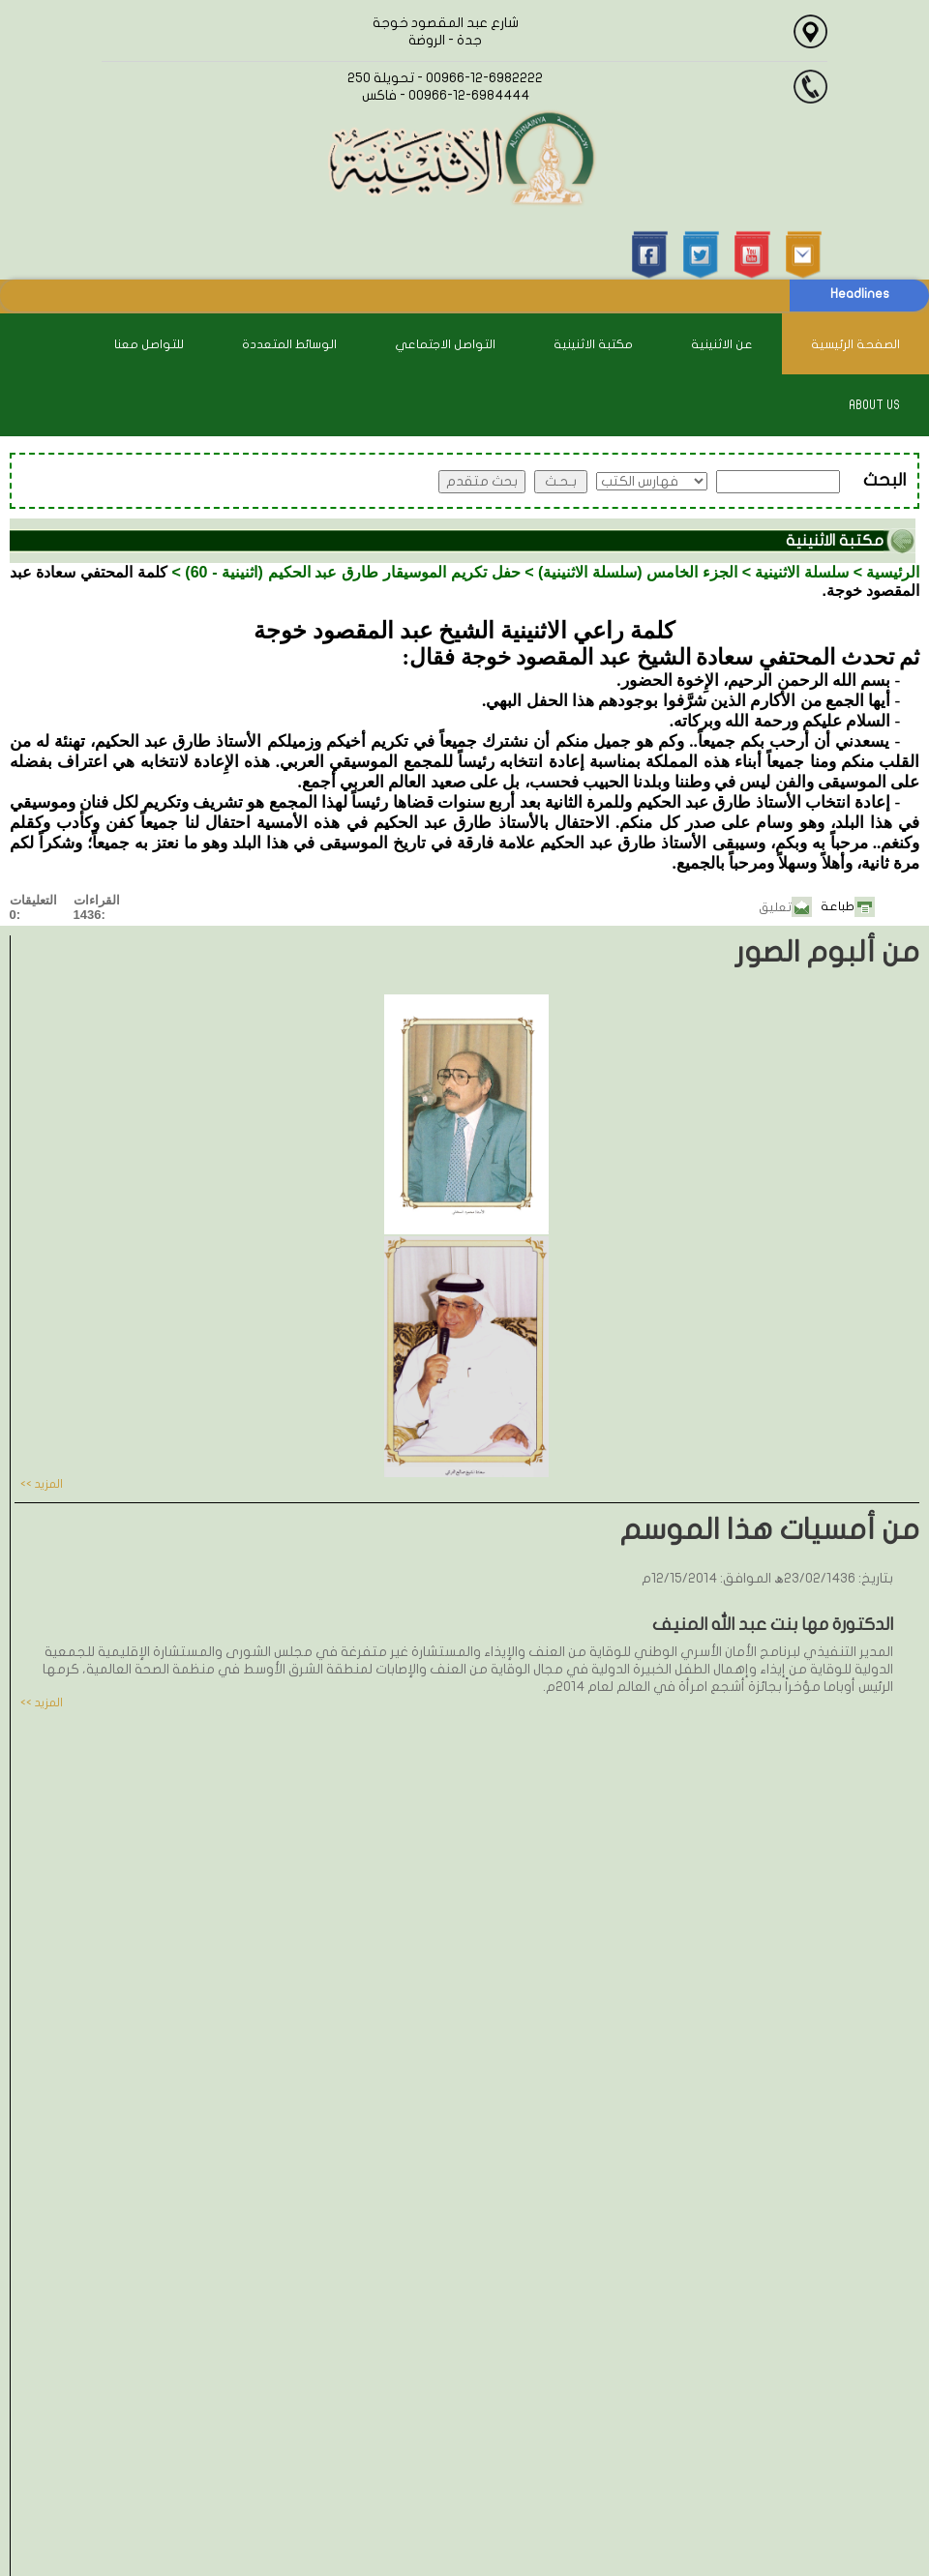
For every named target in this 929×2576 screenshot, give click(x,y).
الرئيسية (892, 572)
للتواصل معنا (149, 344)
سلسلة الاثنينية (802, 572)
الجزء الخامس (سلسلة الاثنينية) (637, 572)
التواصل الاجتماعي (445, 344)
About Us (874, 405)
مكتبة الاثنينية (593, 344)
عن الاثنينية (722, 344)
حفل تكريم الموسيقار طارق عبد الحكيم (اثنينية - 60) (353, 572)
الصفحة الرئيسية (855, 344)
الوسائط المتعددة (289, 344)
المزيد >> (42, 1484)
